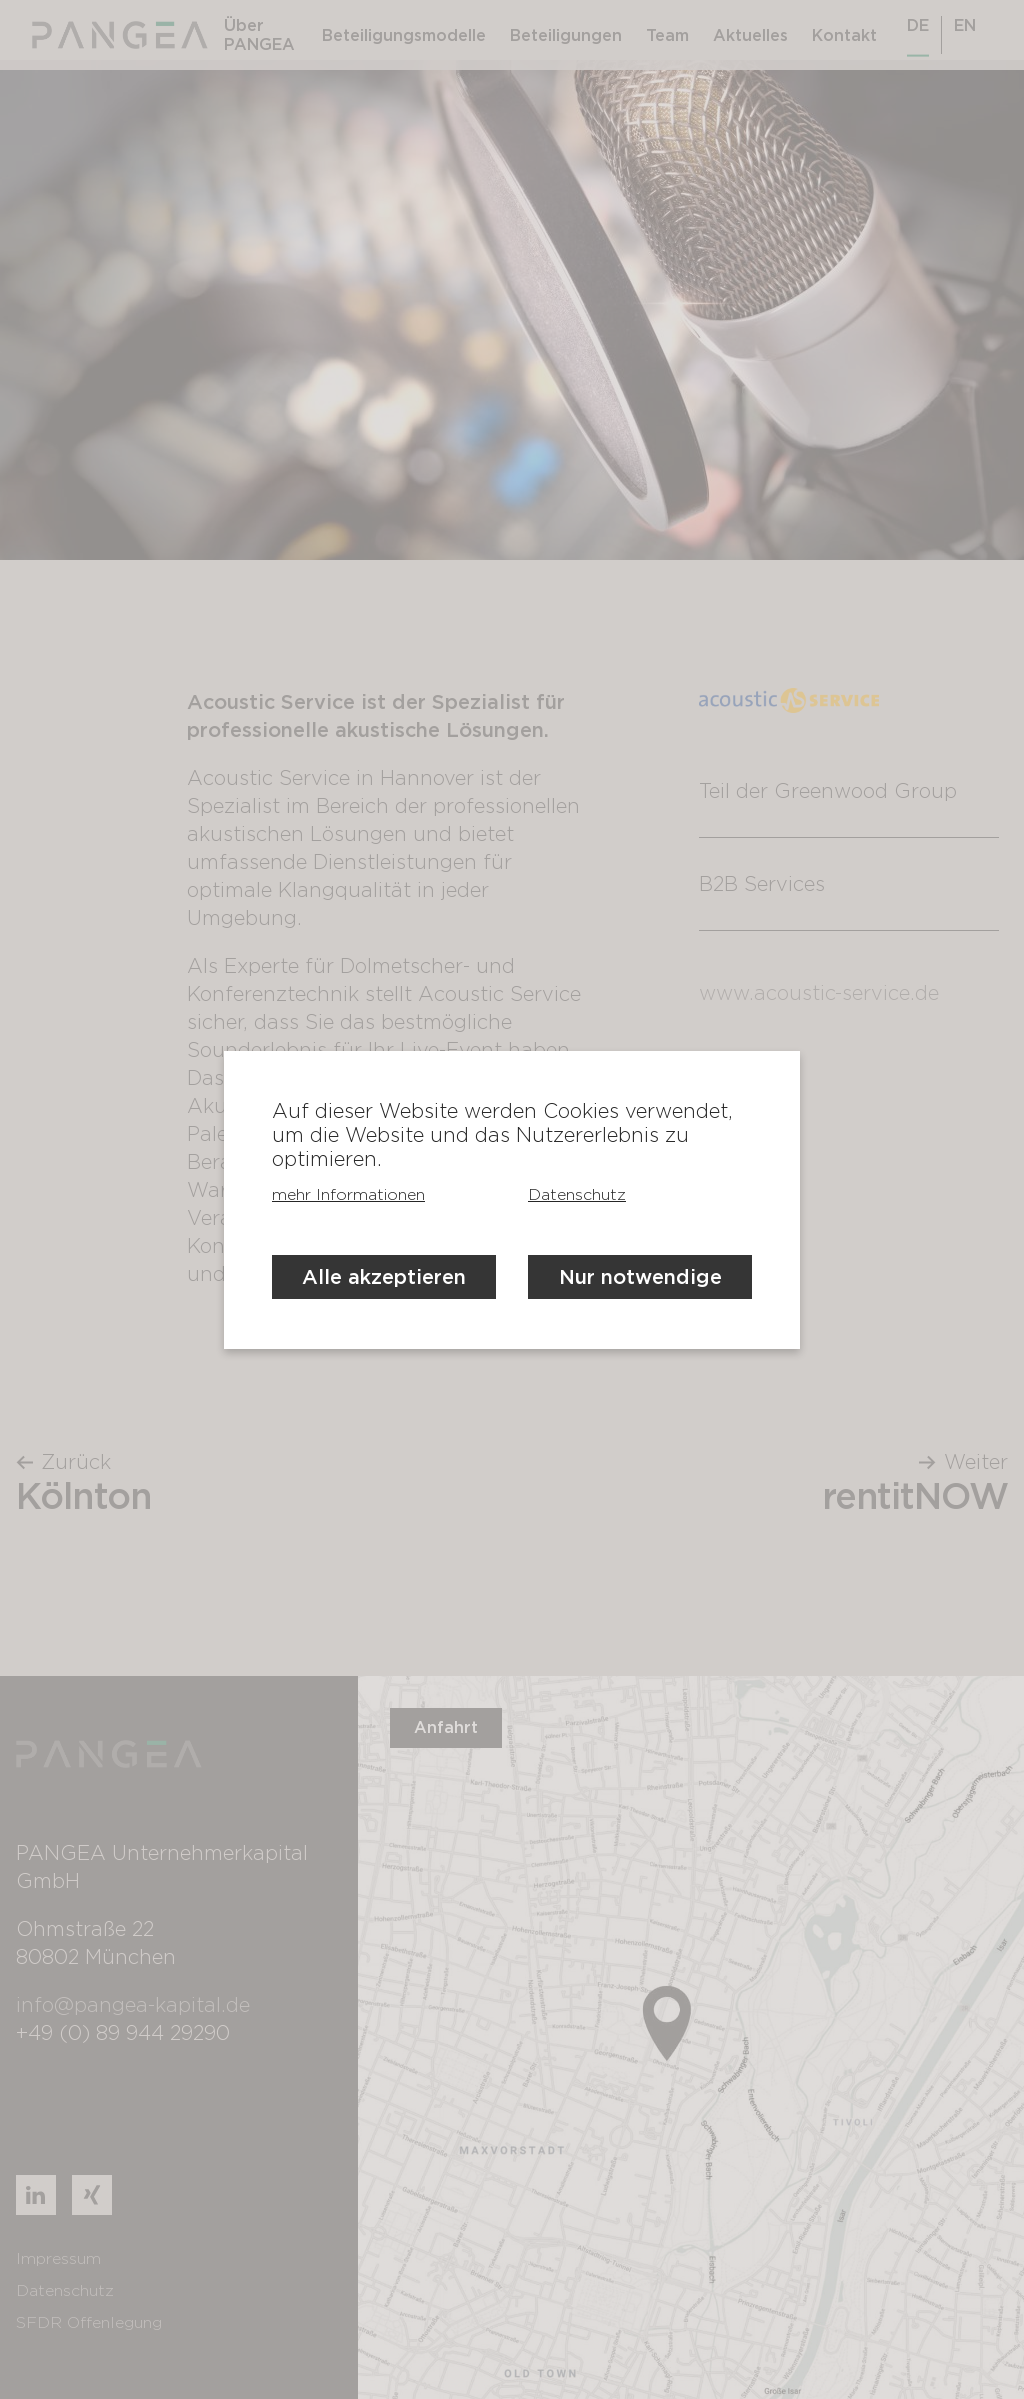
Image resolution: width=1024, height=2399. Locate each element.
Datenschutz (577, 1194)
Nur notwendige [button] (640, 1277)
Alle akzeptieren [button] (384, 1277)
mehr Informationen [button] (348, 1194)
